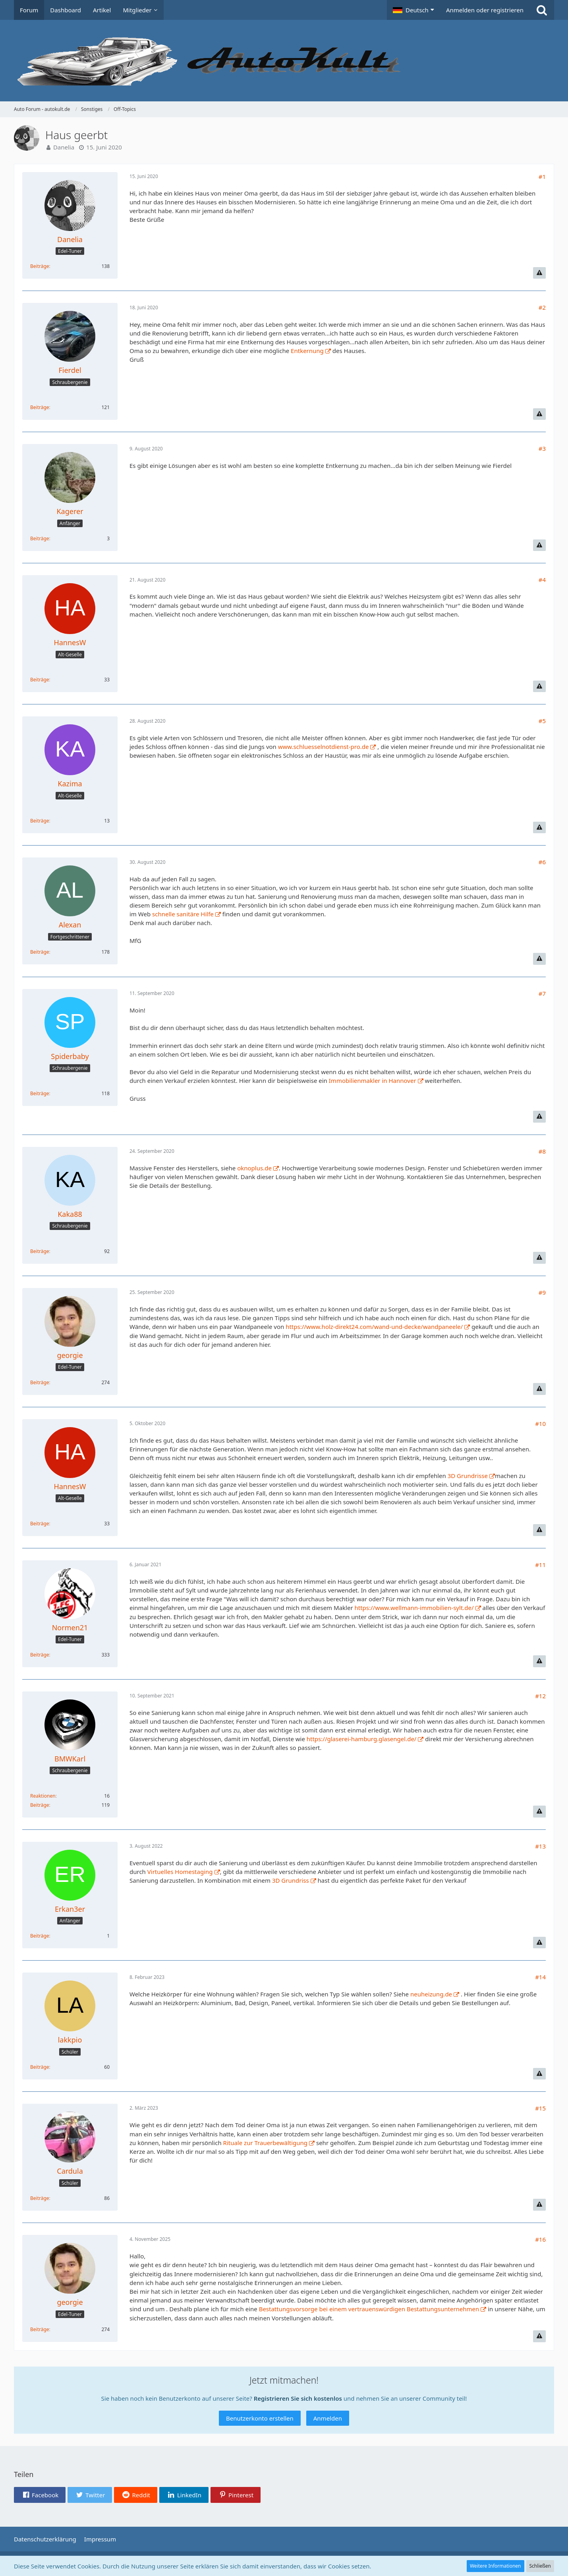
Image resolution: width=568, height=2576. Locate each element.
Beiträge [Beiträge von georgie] (39, 1382)
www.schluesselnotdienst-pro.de (323, 747)
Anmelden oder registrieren (485, 10)
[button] (413, 10)
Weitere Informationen (495, 2565)
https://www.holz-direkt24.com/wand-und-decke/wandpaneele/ (374, 1327)
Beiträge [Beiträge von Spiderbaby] (39, 1093)
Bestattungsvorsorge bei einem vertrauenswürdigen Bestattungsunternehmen (369, 2309)
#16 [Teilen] (540, 2239)
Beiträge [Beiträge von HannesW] (39, 679)
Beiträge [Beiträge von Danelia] (39, 266)
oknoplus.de (254, 1168)
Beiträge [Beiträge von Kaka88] (39, 1251)
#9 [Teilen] (542, 1292)
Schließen (540, 2565)
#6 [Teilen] (542, 862)
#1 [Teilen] (542, 176)
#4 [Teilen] (542, 580)
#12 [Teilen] (540, 1696)
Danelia (63, 147)
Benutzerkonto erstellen (260, 2418)
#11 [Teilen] (540, 1565)
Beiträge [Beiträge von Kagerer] (39, 538)
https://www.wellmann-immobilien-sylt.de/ (414, 1608)
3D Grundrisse (468, 1476)
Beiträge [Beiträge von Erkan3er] (39, 1935)
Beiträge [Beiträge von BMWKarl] (39, 1805)
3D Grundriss (290, 1880)
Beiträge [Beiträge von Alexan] (39, 952)
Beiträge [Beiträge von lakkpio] (39, 2067)
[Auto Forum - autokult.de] (284, 60)
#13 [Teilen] (540, 1846)
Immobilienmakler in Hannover (372, 1080)
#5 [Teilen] (542, 721)
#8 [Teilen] (542, 1151)
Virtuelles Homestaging (180, 1872)
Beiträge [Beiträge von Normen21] (39, 1654)
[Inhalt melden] (539, 273)
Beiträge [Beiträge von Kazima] (39, 820)
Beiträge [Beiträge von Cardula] (39, 2198)
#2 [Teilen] (542, 307)
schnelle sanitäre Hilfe (183, 914)
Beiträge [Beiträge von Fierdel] (39, 407)
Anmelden (327, 2418)
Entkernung (307, 351)
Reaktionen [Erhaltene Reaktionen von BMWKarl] (43, 1795)
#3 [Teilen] (542, 448)
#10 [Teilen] (540, 1424)
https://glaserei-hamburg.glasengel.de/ (362, 1739)
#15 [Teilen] (540, 2108)
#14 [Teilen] (540, 1977)
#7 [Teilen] (542, 993)
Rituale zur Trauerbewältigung (265, 2143)
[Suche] (541, 10)
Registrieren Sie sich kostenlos (298, 2398)
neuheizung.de (431, 1994)
